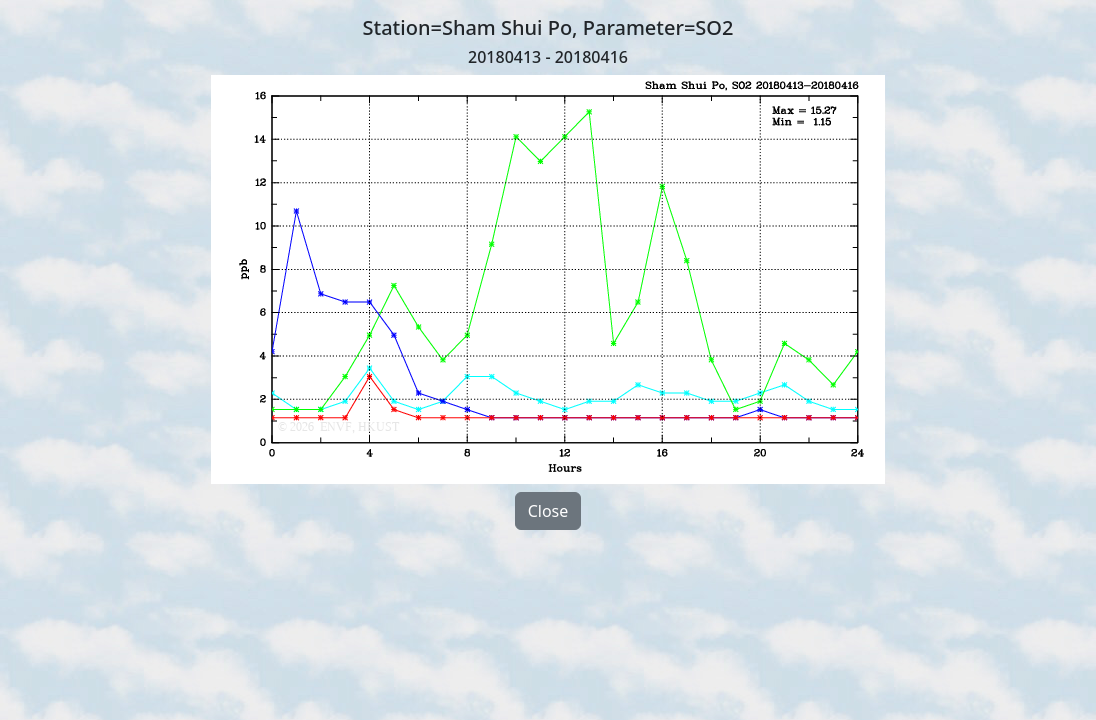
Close (548, 511)
